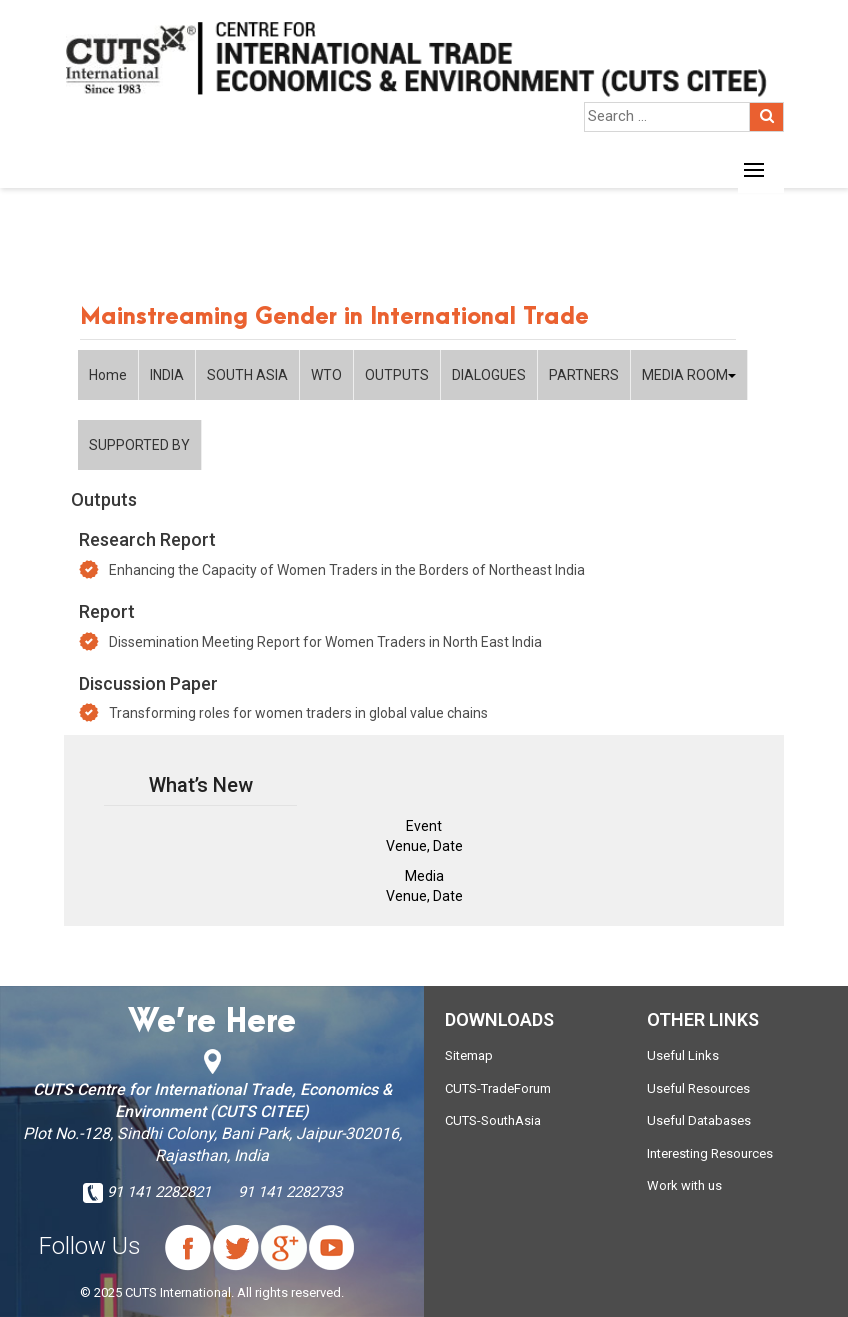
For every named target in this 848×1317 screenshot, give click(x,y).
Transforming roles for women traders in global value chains (298, 713)
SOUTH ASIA (247, 375)
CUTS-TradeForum (498, 1088)
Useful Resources (698, 1088)
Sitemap (469, 1055)
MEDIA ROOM (689, 375)
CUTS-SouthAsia (493, 1120)
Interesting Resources (710, 1153)
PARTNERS (584, 375)
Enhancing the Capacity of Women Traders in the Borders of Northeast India (347, 570)
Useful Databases (699, 1120)
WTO (326, 375)
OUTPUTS (397, 375)
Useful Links (683, 1055)
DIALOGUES (489, 375)
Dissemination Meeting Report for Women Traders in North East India (325, 642)
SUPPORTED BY (139, 445)
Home (108, 375)
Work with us (684, 1185)
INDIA (167, 375)
